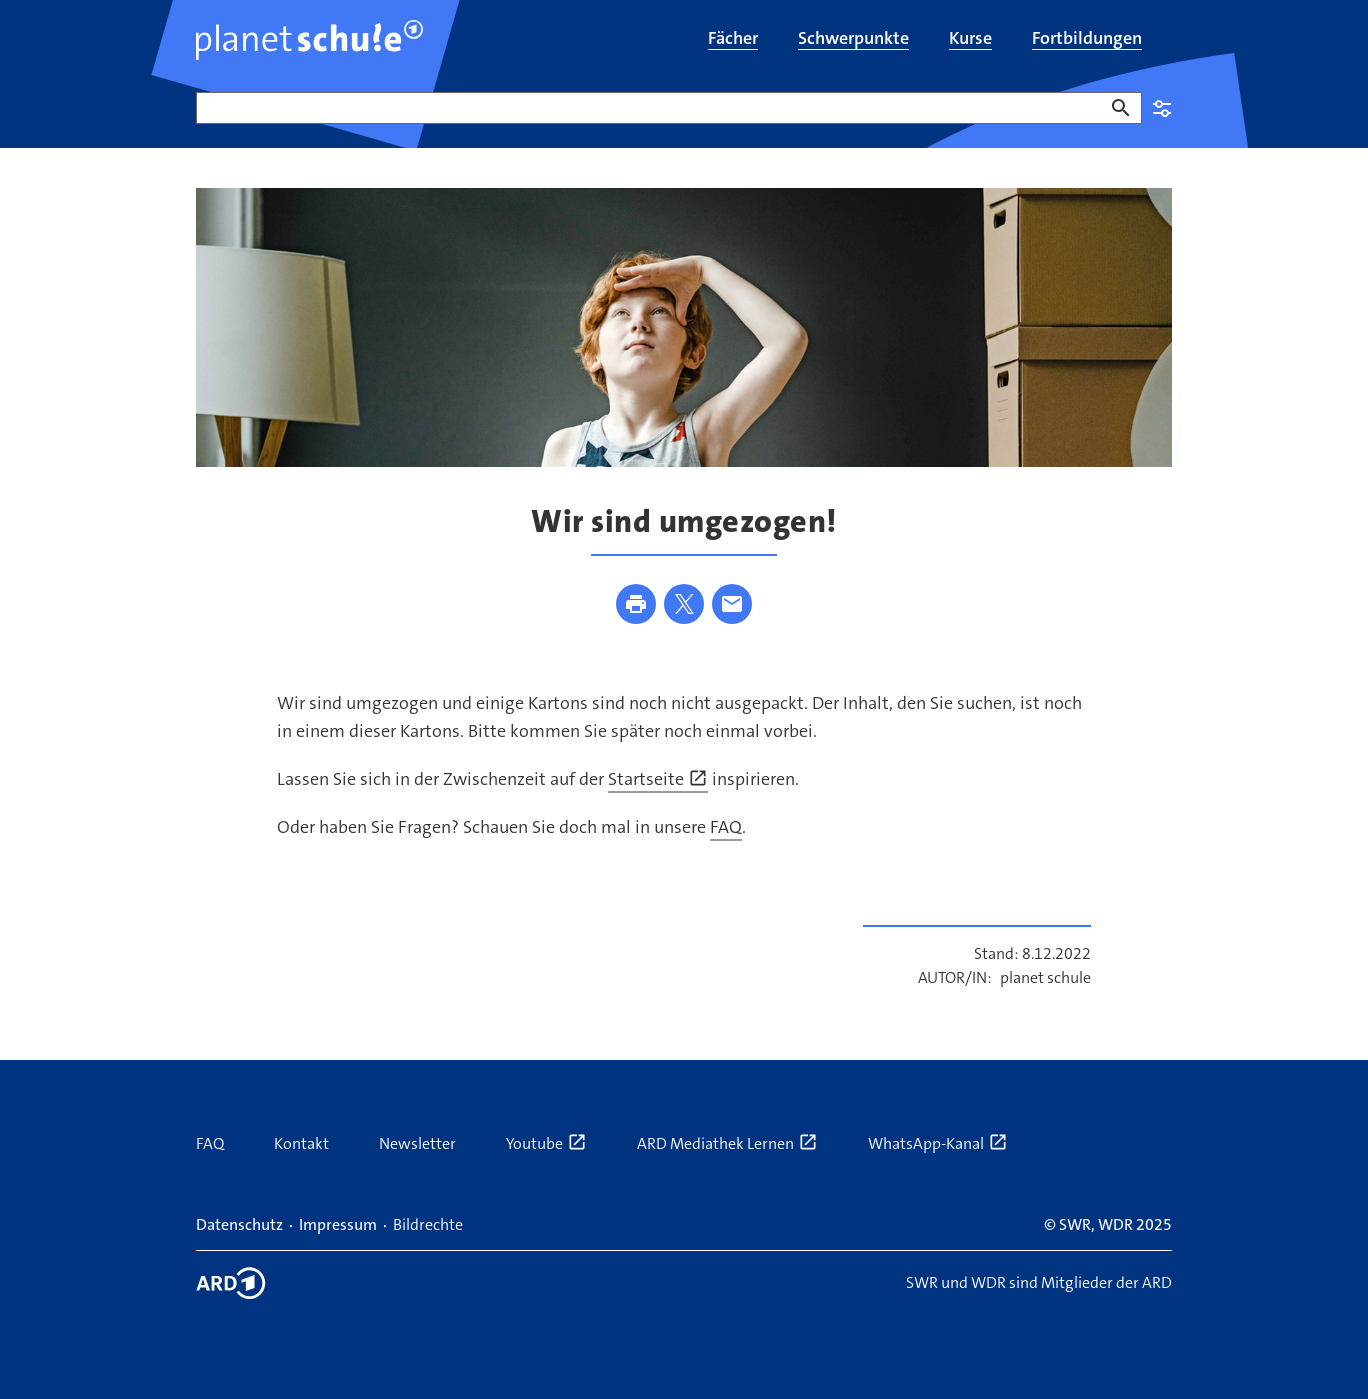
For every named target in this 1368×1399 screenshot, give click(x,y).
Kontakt (301, 1143)
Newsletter (417, 1143)
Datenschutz (239, 1224)
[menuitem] (733, 40)
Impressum (338, 1224)
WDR (1115, 1224)
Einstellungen (1162, 108)
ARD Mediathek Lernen (727, 1143)
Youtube (546, 1143)
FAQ (726, 827)
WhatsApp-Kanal (938, 1143)
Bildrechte (428, 1224)
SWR (1075, 1224)
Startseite (658, 779)
